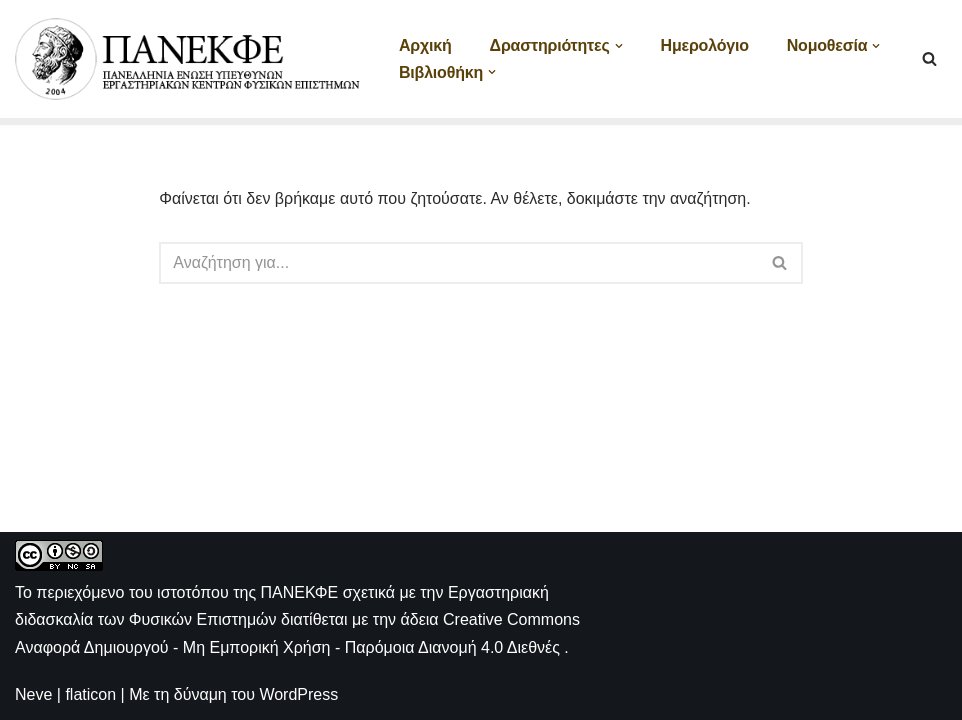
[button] (619, 46)
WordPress (298, 694)
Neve (33, 694)
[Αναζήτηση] (929, 58)
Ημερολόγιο (705, 45)
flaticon (90, 694)
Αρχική (425, 45)
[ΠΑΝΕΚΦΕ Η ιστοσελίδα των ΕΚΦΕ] (190, 59)
